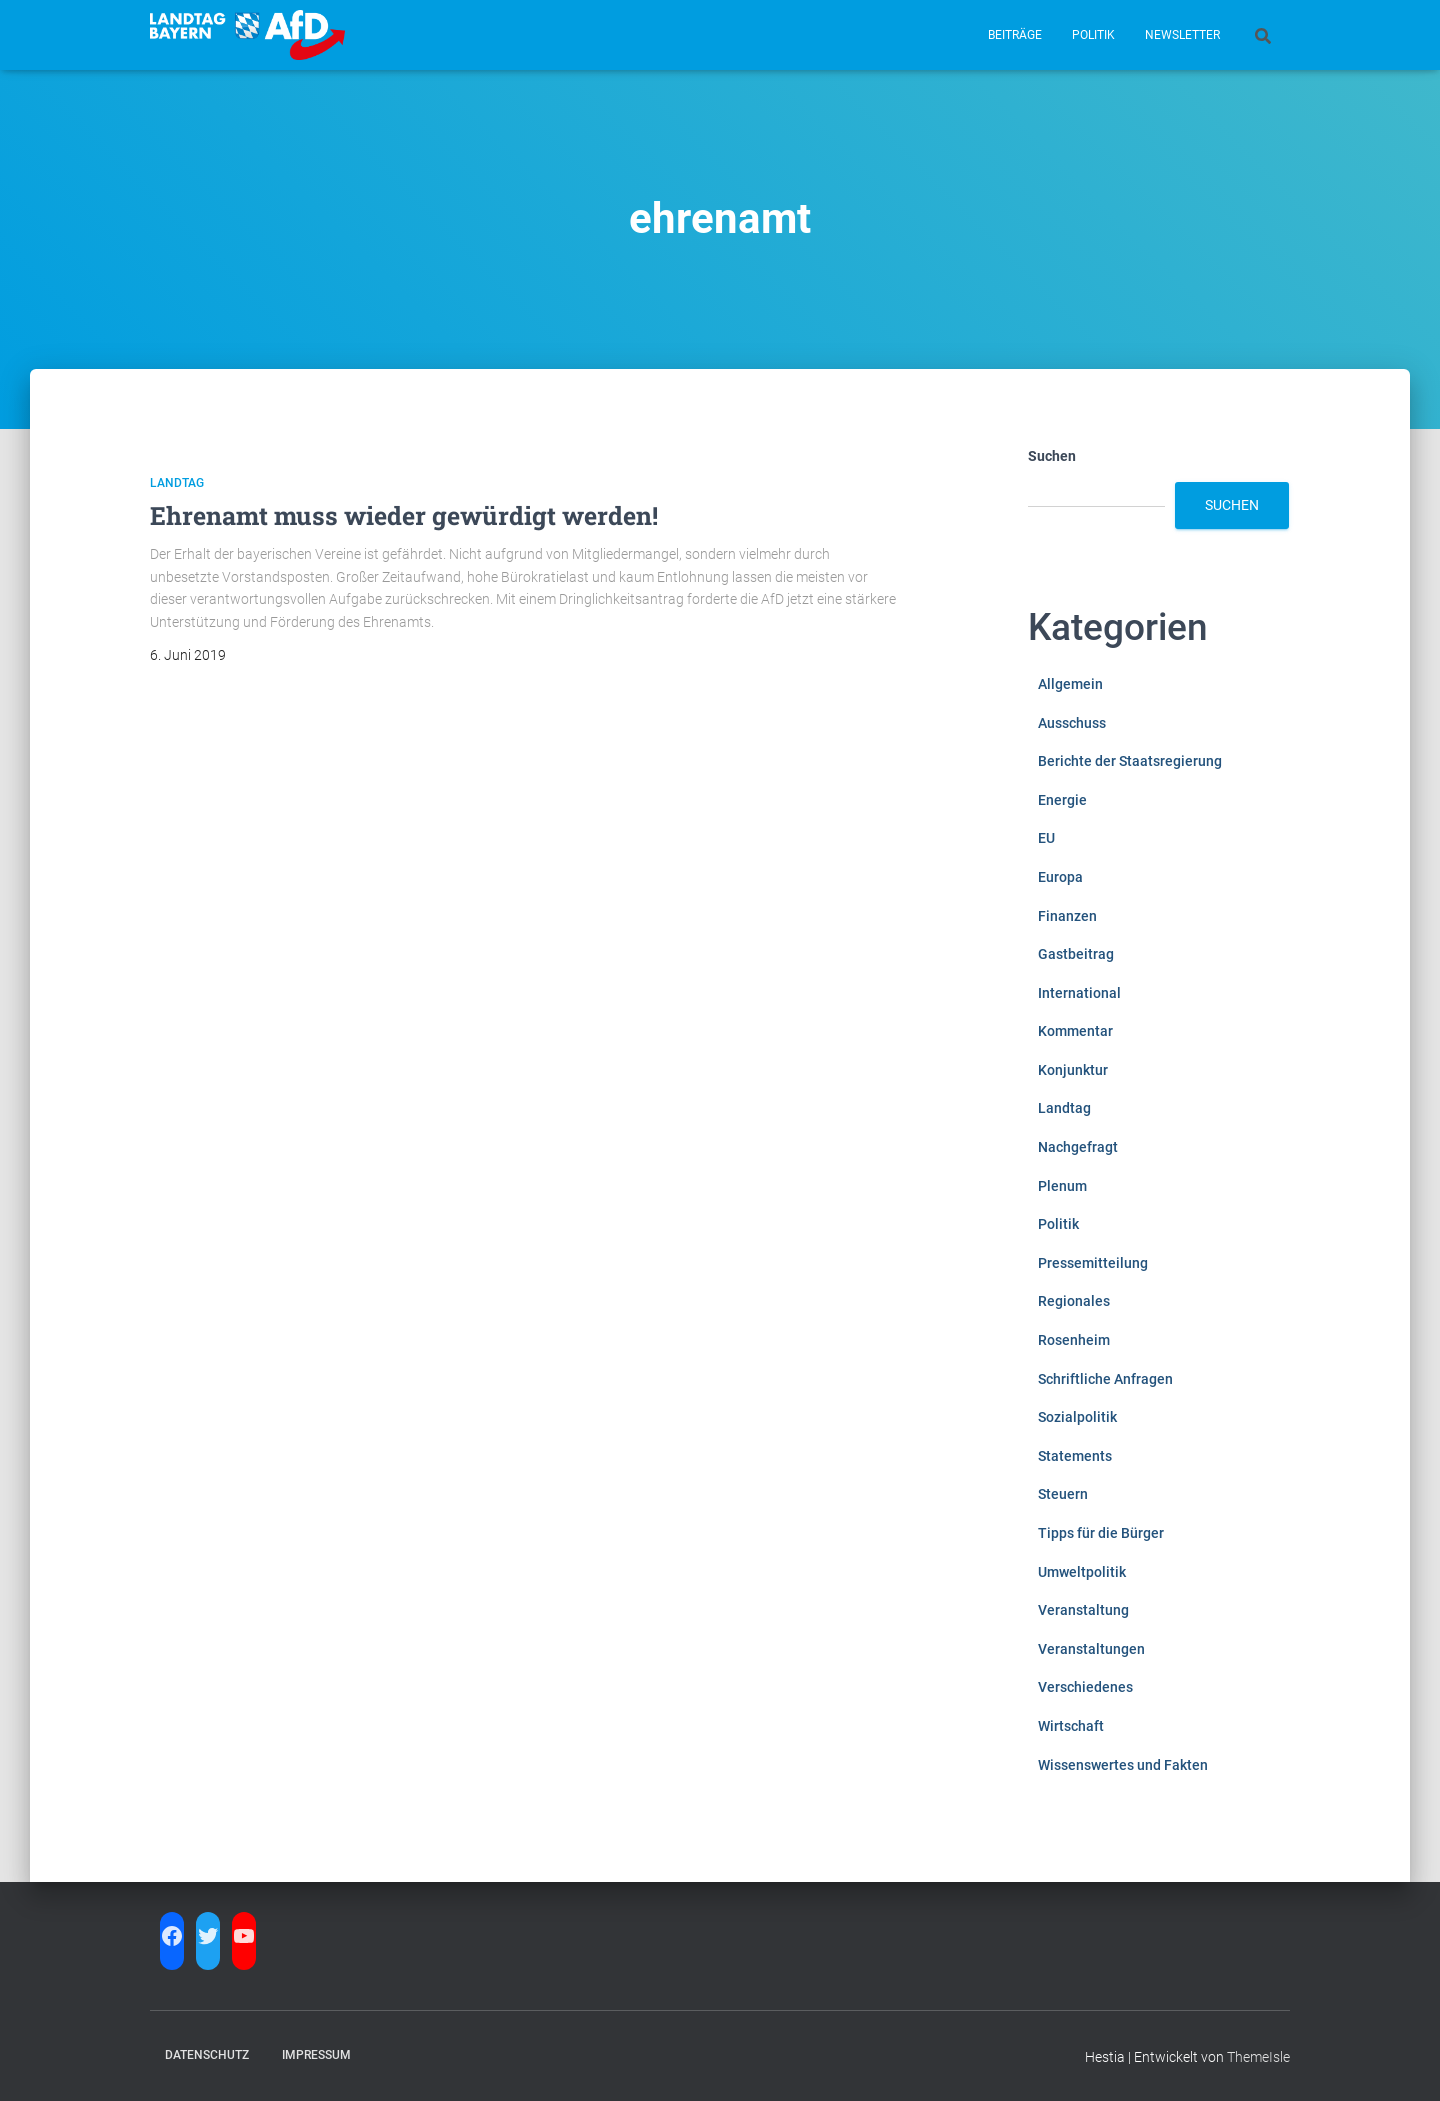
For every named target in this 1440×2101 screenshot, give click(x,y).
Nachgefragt (1078, 1147)
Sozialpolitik (1077, 1417)
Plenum (1062, 1186)
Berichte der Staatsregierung (1130, 761)
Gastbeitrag (1076, 954)
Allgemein (1070, 684)
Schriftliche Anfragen (1105, 1379)
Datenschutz (207, 2055)
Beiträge (1015, 35)
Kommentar (1075, 1031)
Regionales (1074, 1301)
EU (1046, 838)
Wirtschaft (1071, 1726)
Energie (1062, 800)
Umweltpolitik (1082, 1572)
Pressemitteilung (1093, 1263)
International (1079, 993)
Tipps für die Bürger (1101, 1533)
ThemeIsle (1258, 2057)
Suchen (1052, 456)
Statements (1075, 1456)
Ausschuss (1072, 723)
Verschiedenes (1085, 1687)
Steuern (1063, 1494)
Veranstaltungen (1091, 1649)
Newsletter (1182, 35)
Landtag (177, 483)
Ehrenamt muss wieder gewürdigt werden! (404, 515)
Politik (1093, 35)
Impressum (316, 2055)
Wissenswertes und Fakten (1123, 1765)
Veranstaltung (1083, 1610)
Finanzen (1067, 916)
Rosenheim (1074, 1340)
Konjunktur (1073, 1070)
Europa (1060, 877)
